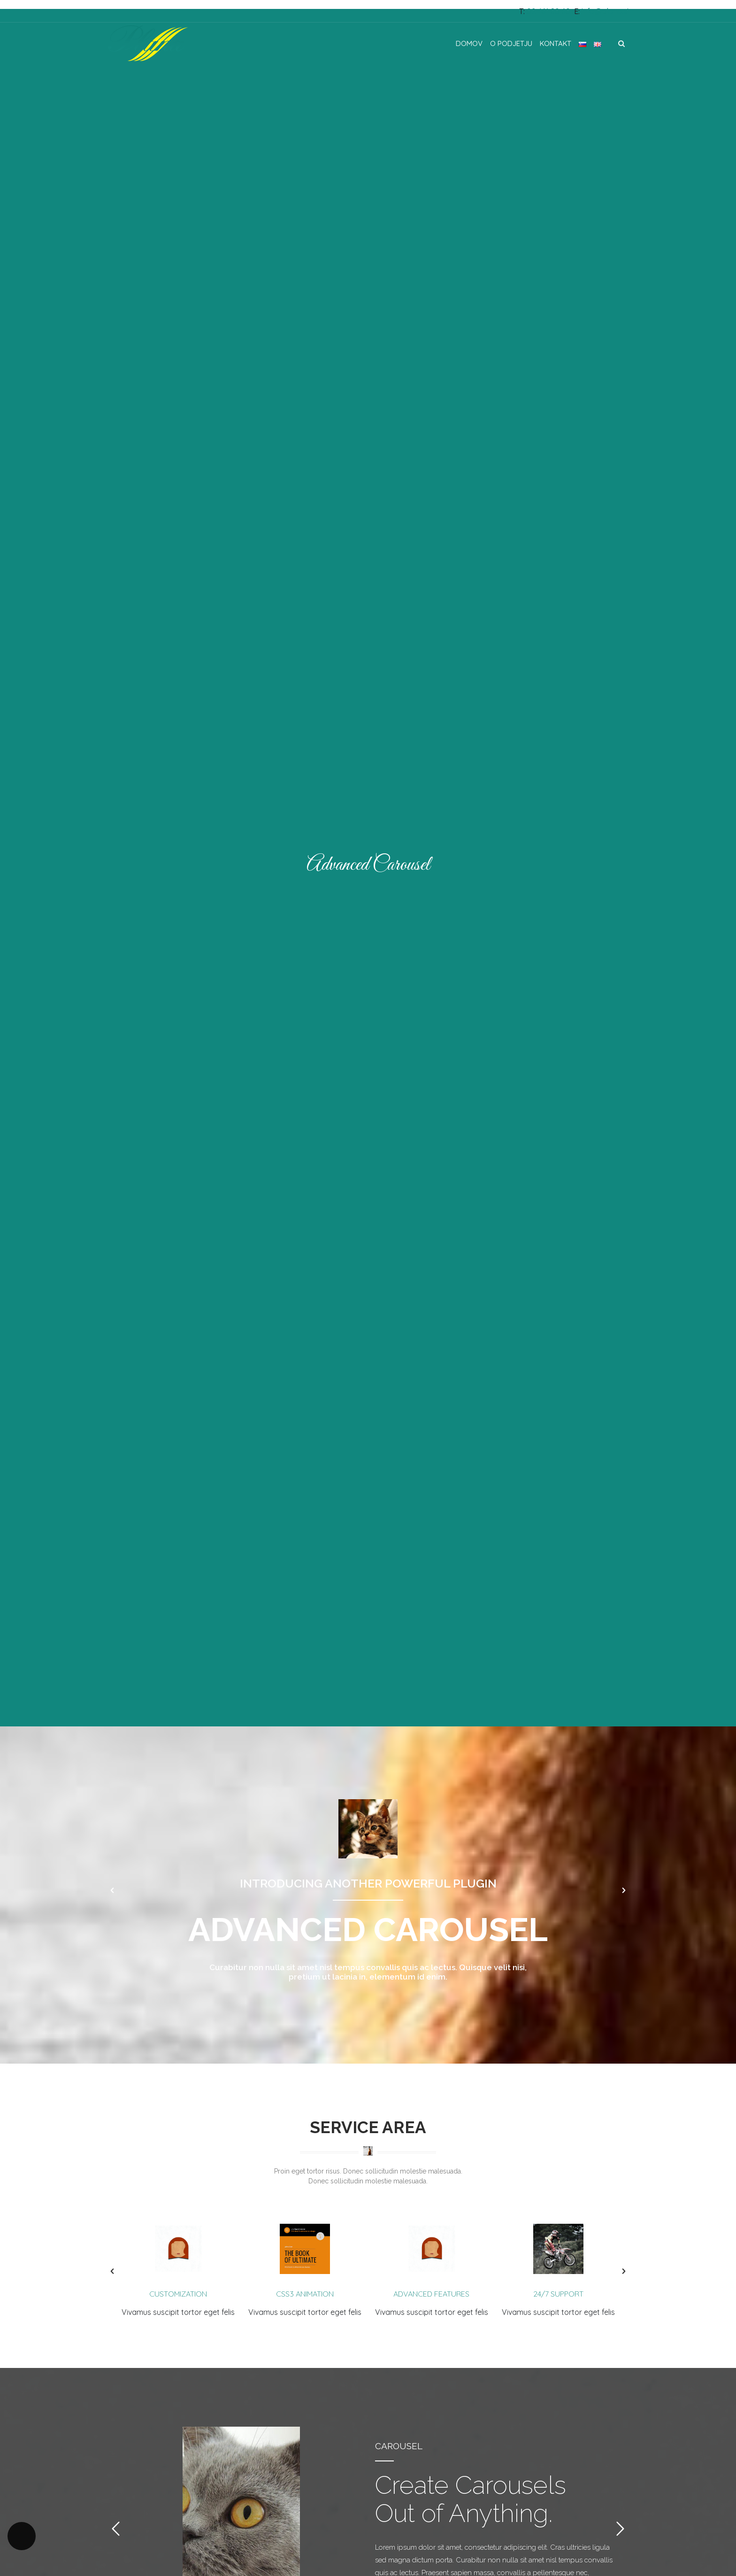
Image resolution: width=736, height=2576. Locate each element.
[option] (368, 1890)
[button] (112, 1890)
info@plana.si (605, 11)
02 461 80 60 (548, 11)
